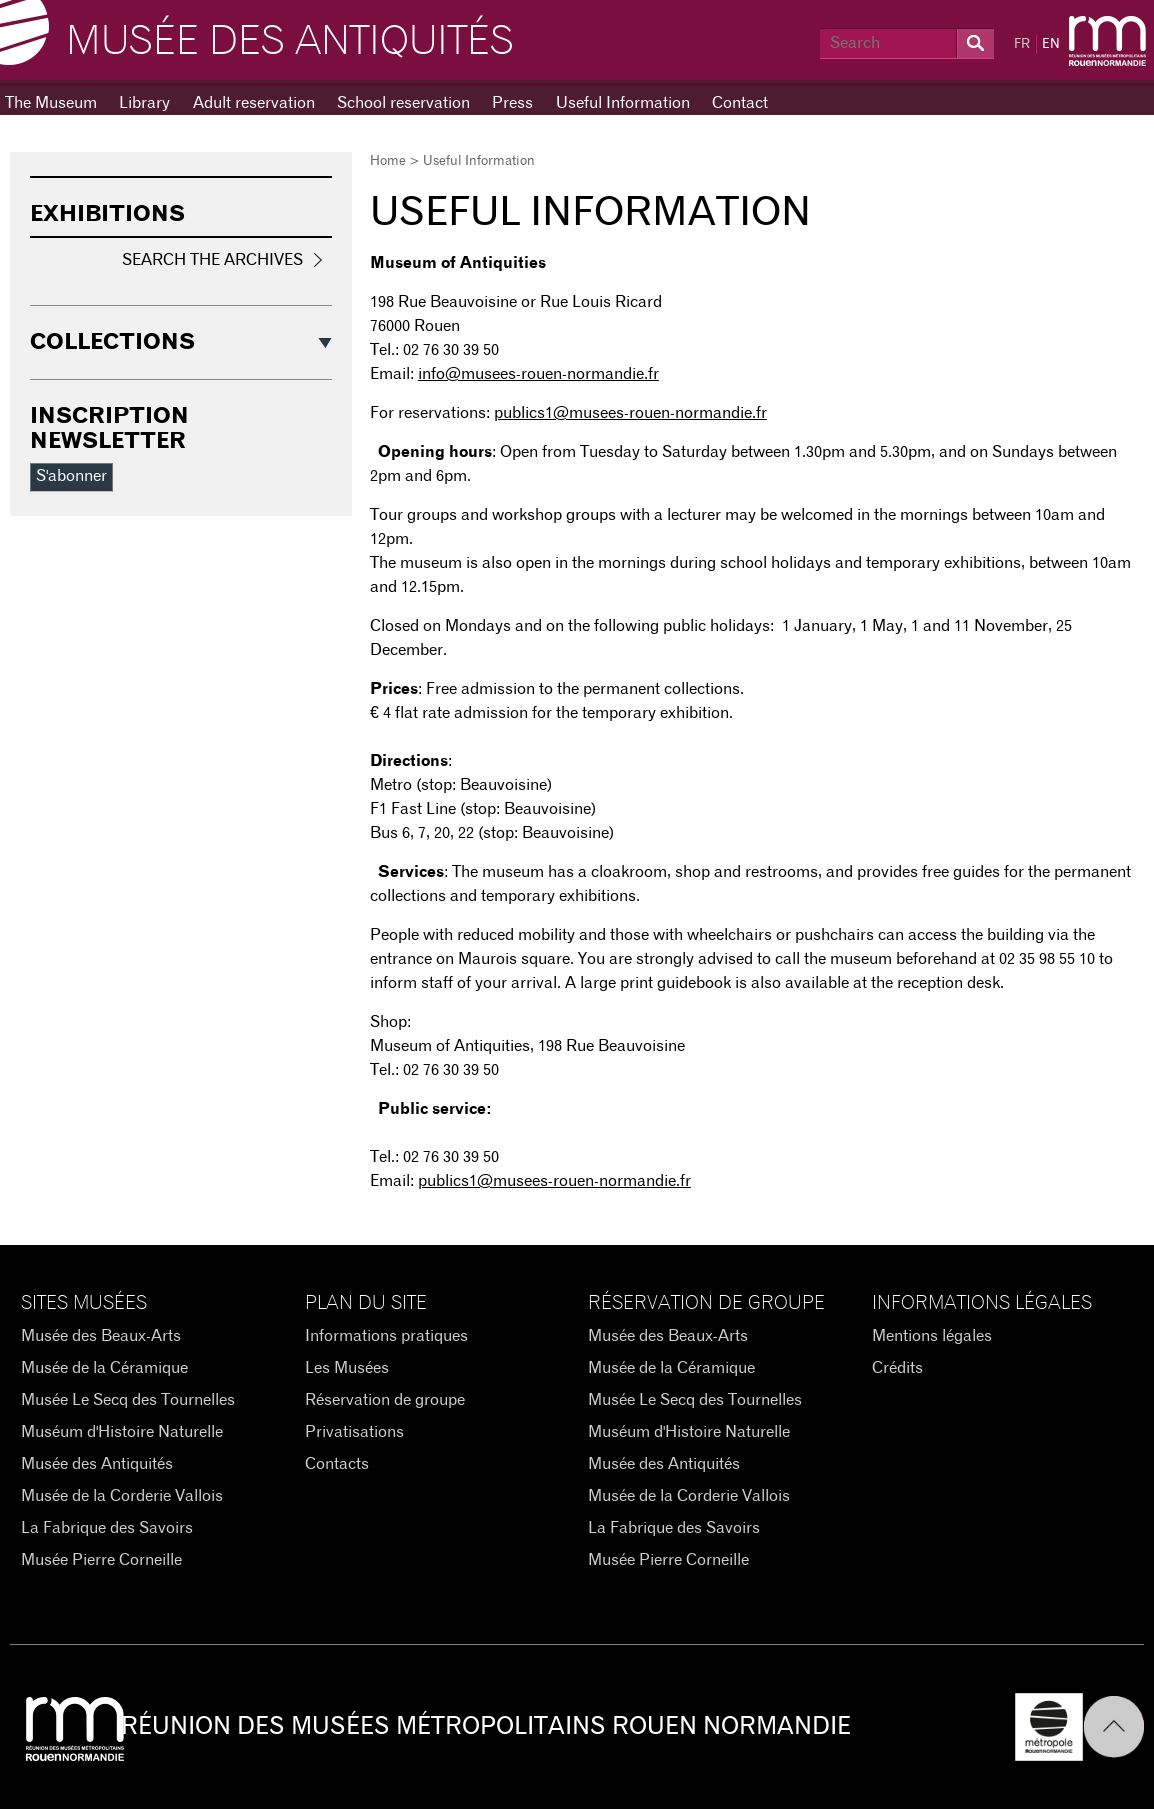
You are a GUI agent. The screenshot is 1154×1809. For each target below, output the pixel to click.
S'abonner (71, 476)
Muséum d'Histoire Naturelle (122, 1432)
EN (1051, 44)
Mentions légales (932, 1336)
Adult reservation (254, 103)
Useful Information (623, 103)
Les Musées (347, 1368)
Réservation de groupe (385, 1400)
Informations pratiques (386, 1336)
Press (512, 103)
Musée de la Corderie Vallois (122, 1496)
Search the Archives (212, 260)
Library (144, 103)
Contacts (337, 1464)
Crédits (897, 1368)
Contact (740, 103)
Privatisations (354, 1432)
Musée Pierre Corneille (101, 1560)
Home (388, 161)
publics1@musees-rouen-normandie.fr (630, 413)
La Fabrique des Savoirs (107, 1528)
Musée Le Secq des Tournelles (128, 1400)
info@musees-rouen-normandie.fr (538, 374)
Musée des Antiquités (290, 42)
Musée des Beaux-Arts (101, 1336)
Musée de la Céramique (104, 1368)
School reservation (403, 103)
